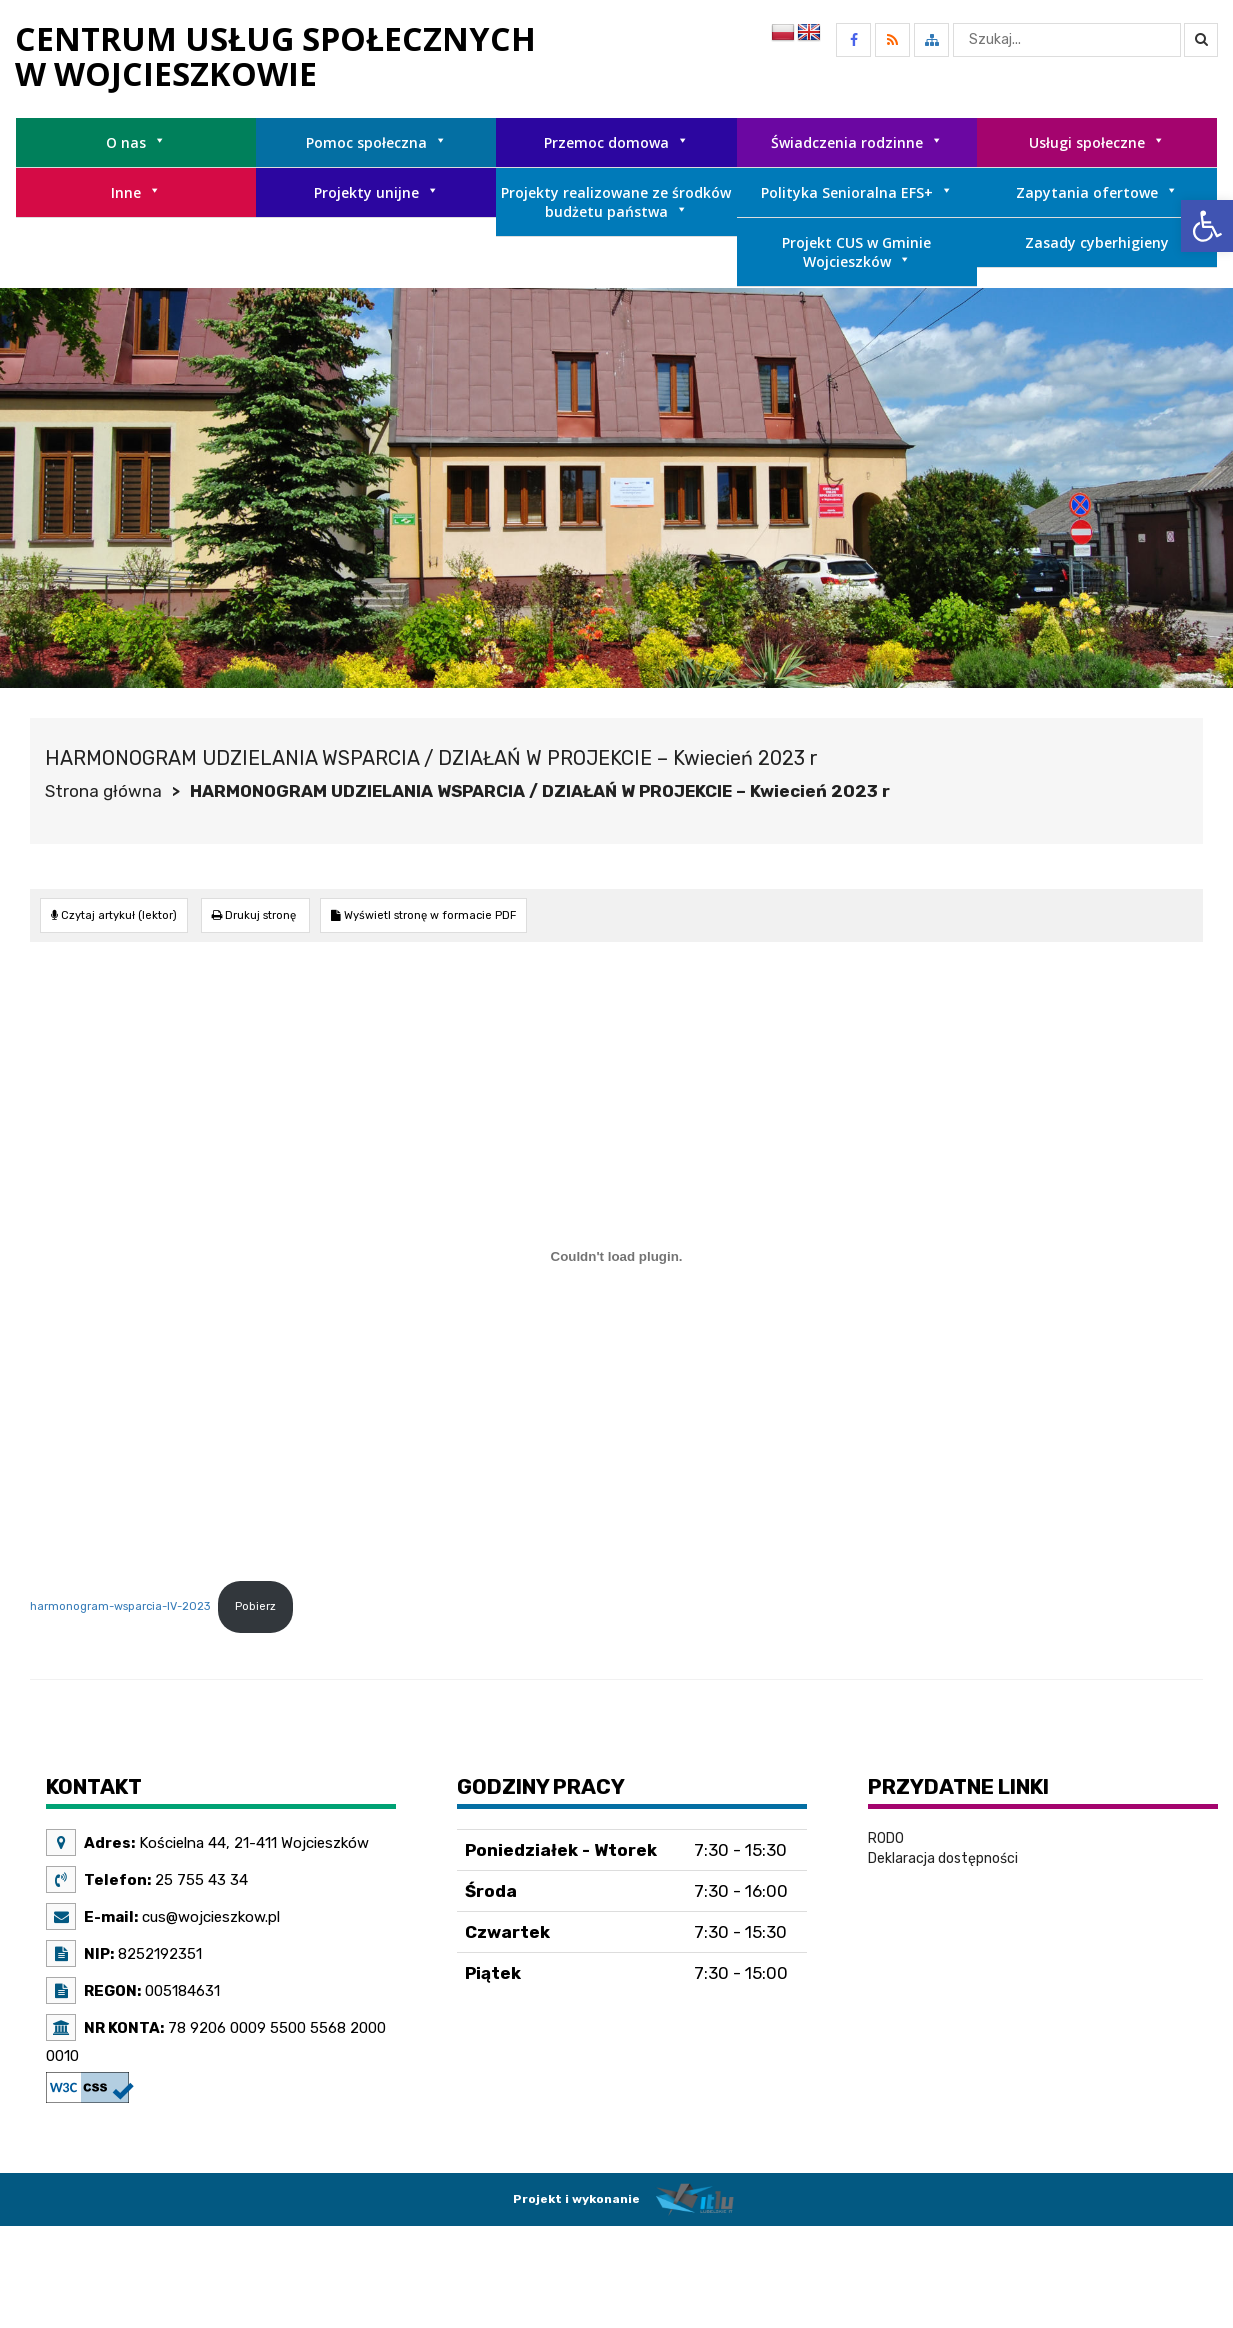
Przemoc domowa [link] (616, 142)
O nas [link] (136, 142)
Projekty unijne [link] (376, 192)
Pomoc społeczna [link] (376, 142)
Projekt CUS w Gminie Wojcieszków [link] (856, 252)
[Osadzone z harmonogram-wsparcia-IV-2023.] (616, 1257)
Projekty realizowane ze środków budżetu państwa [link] (616, 202)
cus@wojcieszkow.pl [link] (209, 1917)
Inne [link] (136, 192)
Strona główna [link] (103, 791)
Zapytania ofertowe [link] (1097, 192)
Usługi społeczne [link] (1097, 142)
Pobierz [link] (255, 1606)
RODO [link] (886, 1838)
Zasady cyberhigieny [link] (1097, 242)
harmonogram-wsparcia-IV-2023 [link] (120, 1606)
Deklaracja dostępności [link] (943, 1858)
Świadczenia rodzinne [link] (857, 142)
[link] (1207, 226)
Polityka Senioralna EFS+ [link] (857, 192)
